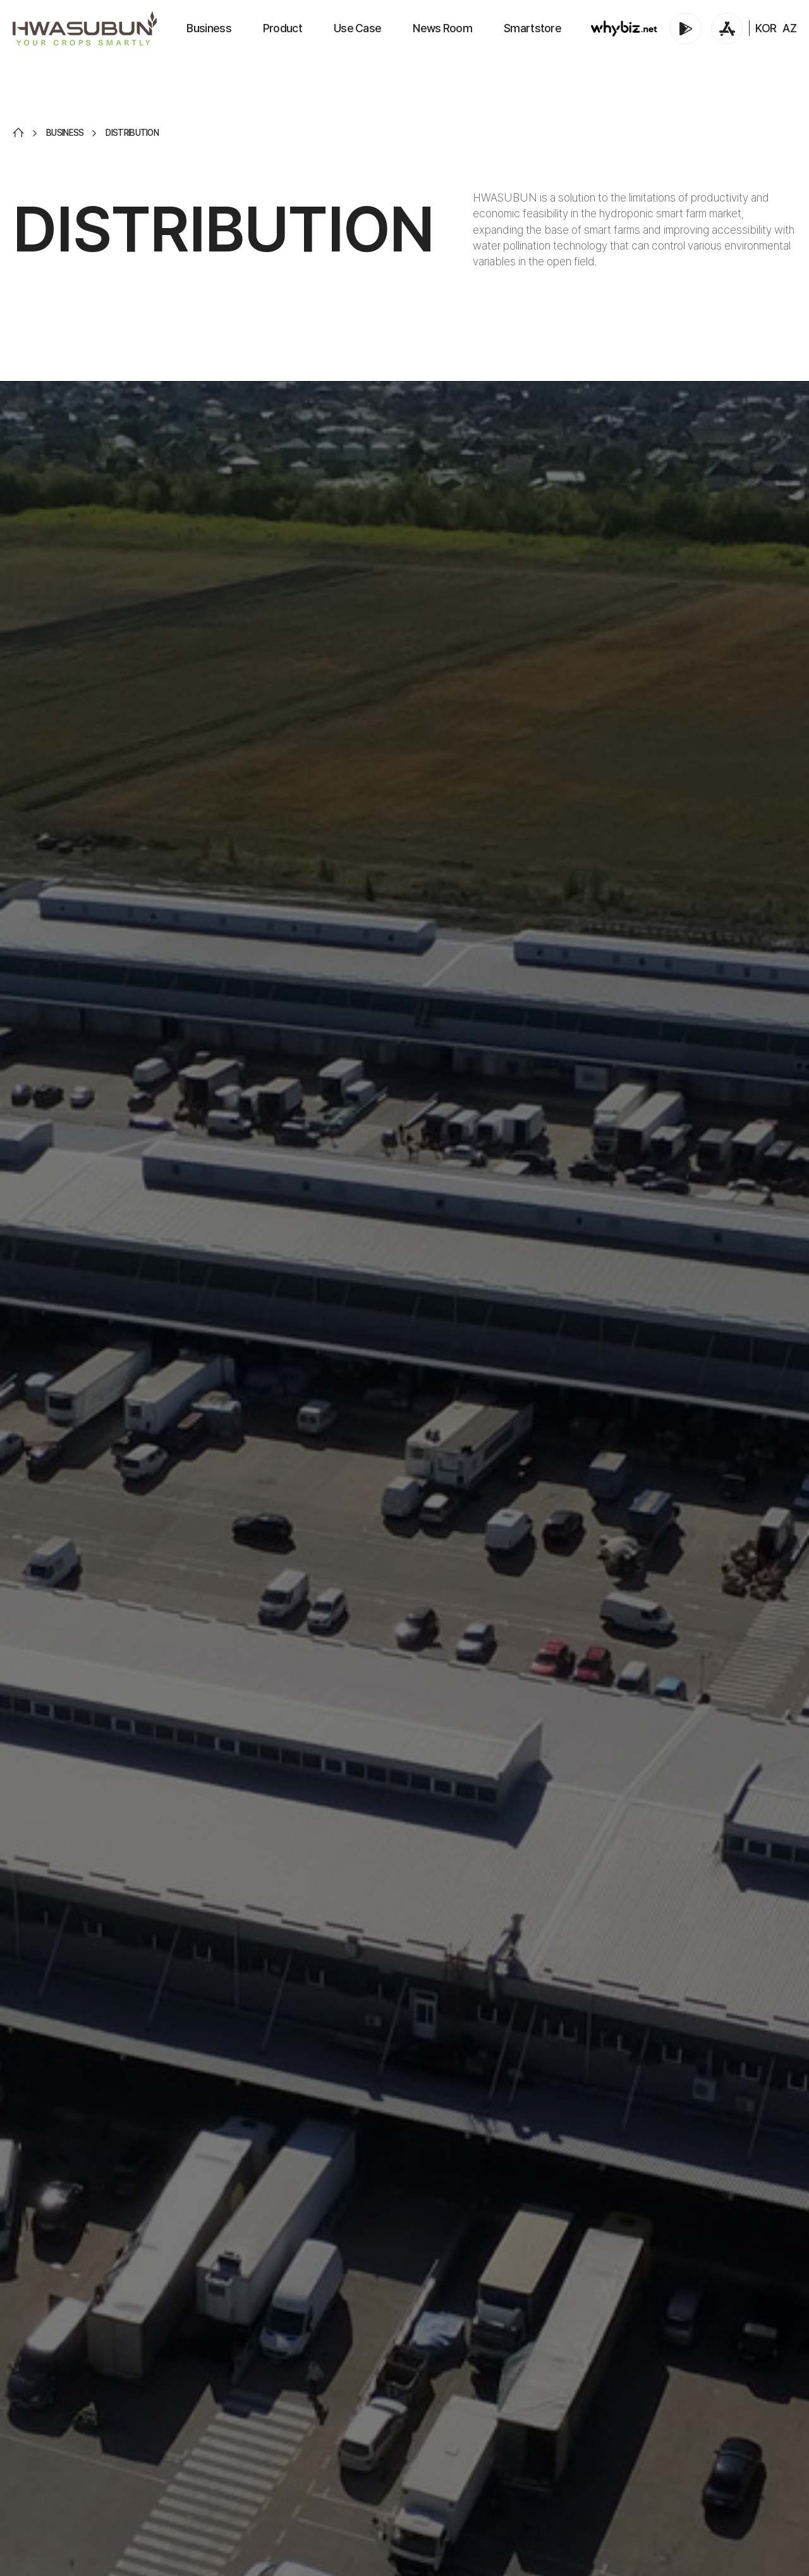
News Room (442, 28)
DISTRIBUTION (132, 133)
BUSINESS (64, 133)
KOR (765, 28)
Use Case (357, 28)
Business (208, 28)
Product (282, 28)
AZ (789, 28)
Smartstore (532, 28)
